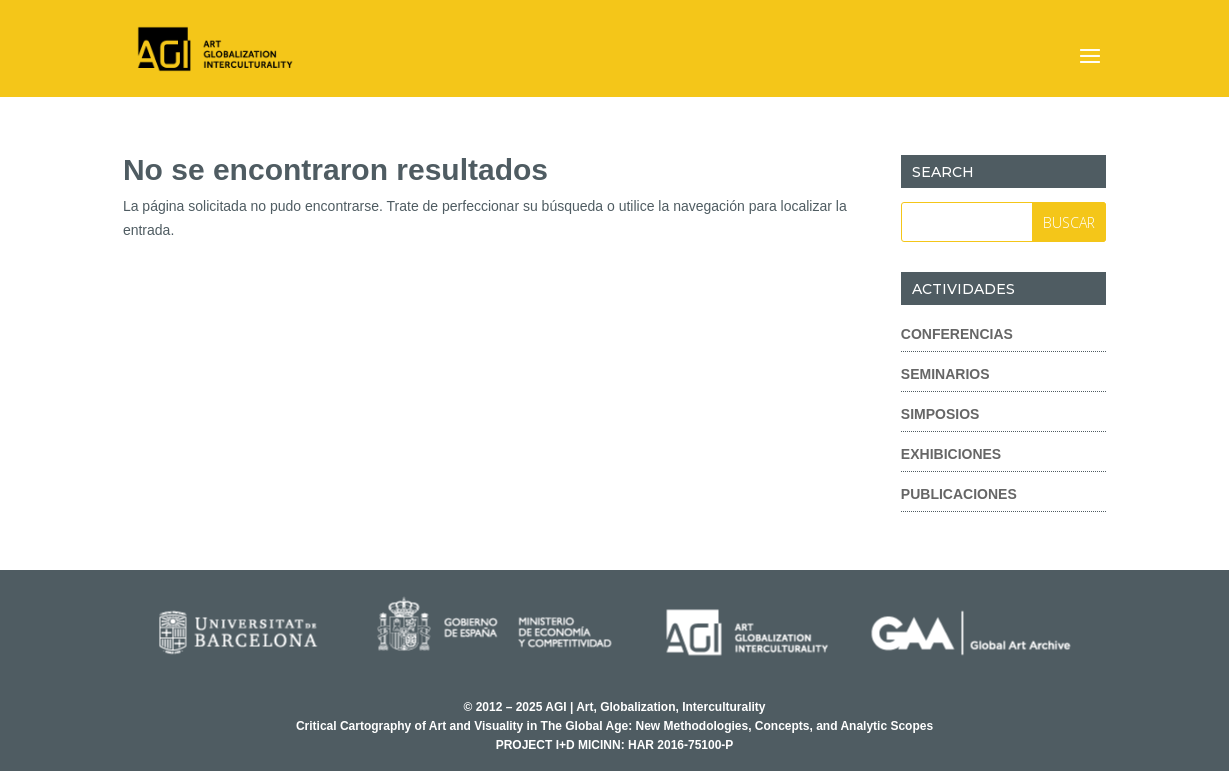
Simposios (940, 414)
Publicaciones (959, 494)
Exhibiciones (951, 454)
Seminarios (945, 374)
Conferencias (957, 334)
